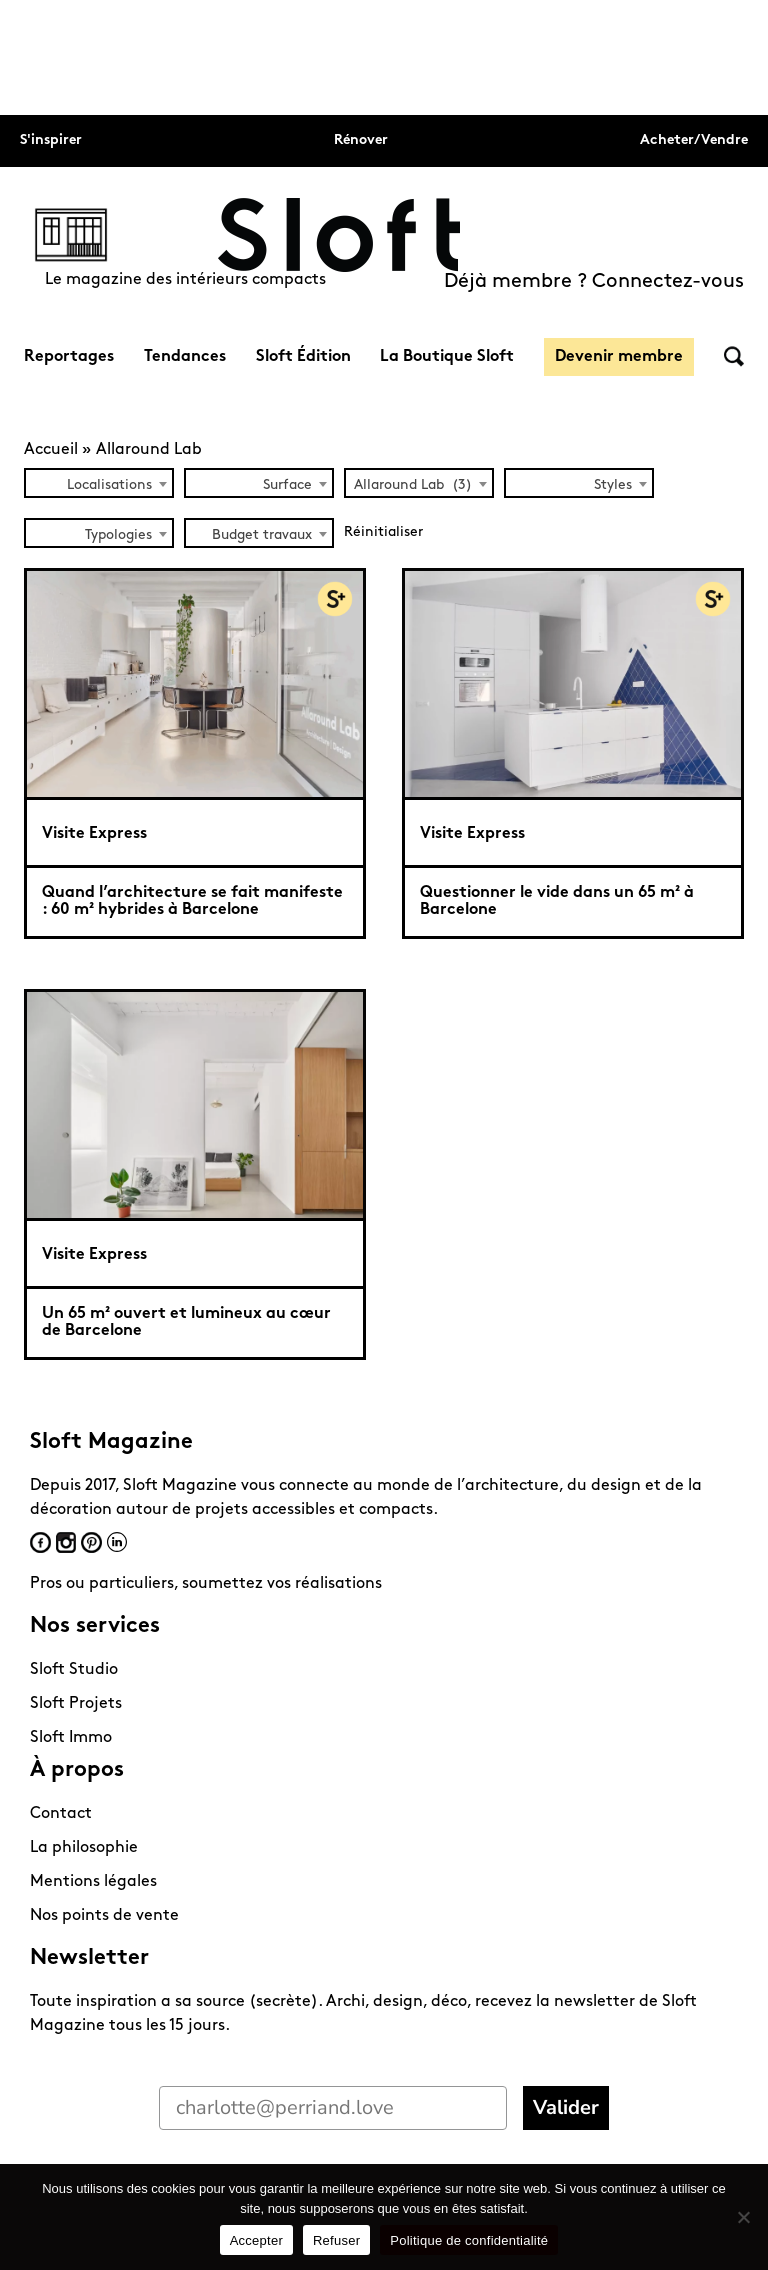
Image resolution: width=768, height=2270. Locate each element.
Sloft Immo (71, 1738)
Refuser (336, 2240)
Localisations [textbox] (109, 485)
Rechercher (734, 356)
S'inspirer (51, 140)
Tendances (185, 357)
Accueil (51, 450)
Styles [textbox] (613, 485)
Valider (566, 2107)
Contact (61, 1814)
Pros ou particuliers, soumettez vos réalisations (206, 1584)
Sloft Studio (74, 1670)
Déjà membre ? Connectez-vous (594, 282)
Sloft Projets (76, 1704)
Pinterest (91, 1542)
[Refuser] (743, 2217)
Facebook (40, 1542)
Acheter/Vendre (694, 140)
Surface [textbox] (287, 485)
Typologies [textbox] (118, 535)
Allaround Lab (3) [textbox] (413, 485)
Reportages (69, 357)
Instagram (66, 1542)
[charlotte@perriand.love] (333, 2108)
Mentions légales (93, 1882)
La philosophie (84, 1848)
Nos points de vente (104, 1916)
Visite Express (94, 834)
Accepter (256, 2240)
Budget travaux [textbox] (262, 535)
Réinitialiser (383, 532)
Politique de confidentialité (469, 2240)
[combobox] (99, 483)
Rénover (361, 140)
